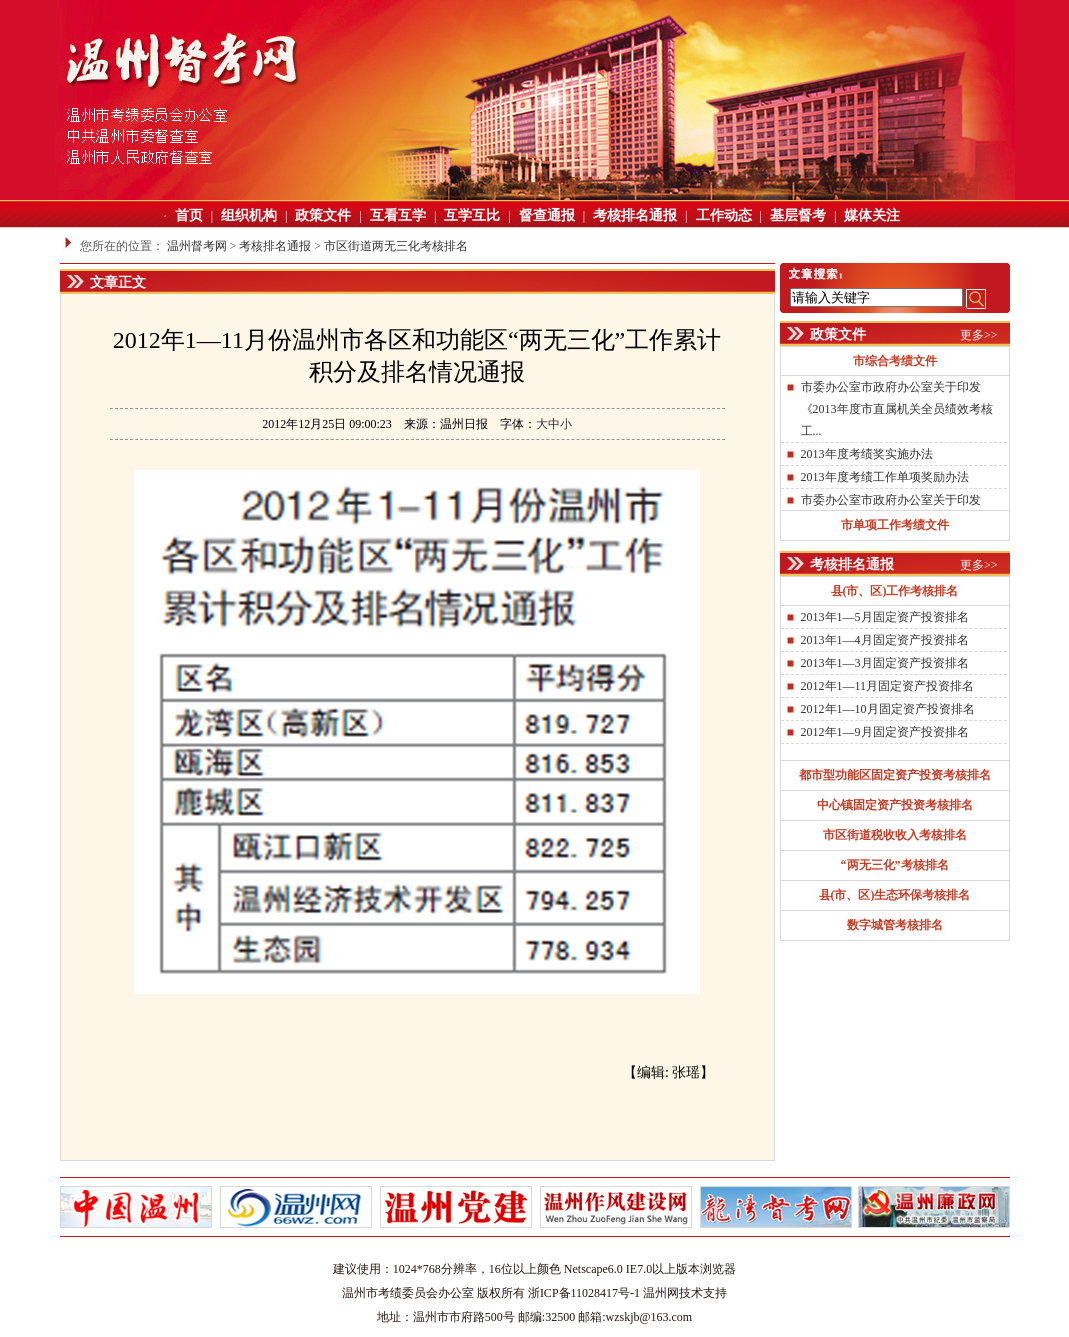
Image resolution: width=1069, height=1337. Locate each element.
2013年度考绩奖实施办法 (867, 454)
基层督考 (798, 215)
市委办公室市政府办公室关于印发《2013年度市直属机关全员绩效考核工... (897, 409)
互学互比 (472, 215)
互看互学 (398, 215)
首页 (189, 215)
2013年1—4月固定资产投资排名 (885, 640)
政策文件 (323, 215)
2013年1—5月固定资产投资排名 (885, 617)
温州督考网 (197, 246)
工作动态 (724, 215)
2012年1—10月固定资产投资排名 (888, 709)
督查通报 (547, 215)
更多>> (979, 335)
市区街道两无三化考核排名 (396, 246)
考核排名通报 (635, 215)
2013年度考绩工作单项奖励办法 (885, 477)
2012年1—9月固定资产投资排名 (885, 732)
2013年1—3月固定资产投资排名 (885, 663)
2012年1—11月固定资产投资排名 (888, 686)
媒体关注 (872, 215)
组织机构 (249, 215)
